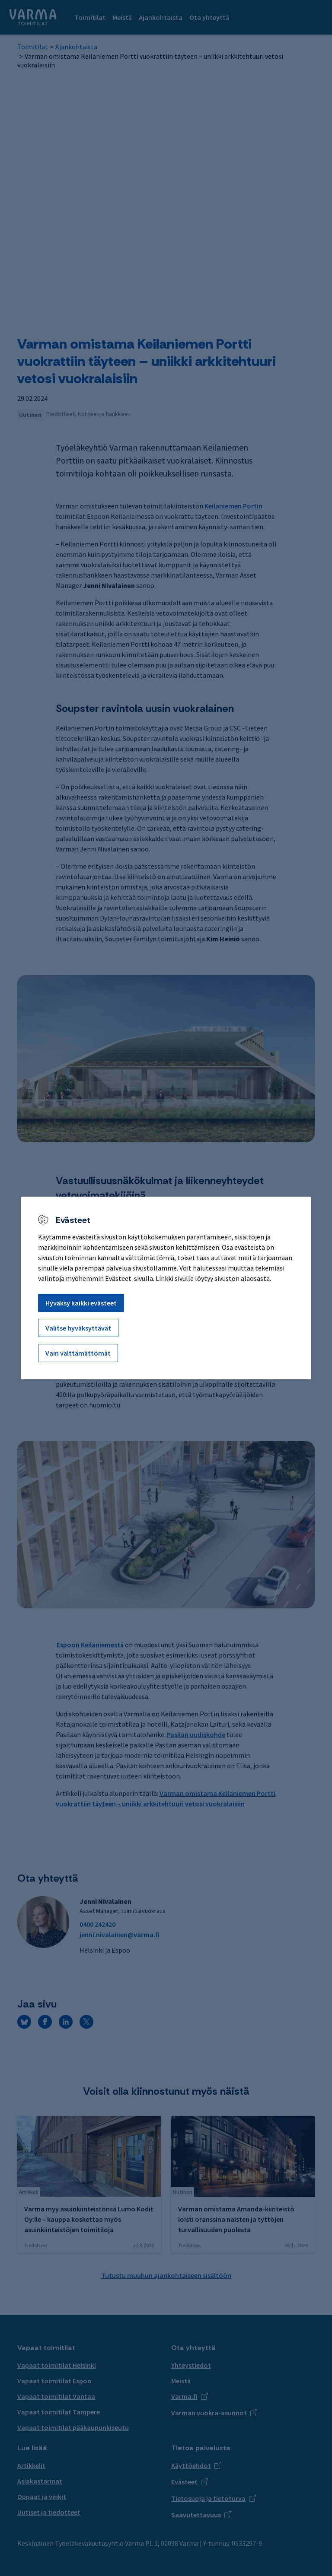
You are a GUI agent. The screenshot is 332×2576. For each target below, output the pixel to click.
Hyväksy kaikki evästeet (81, 1303)
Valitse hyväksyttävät (78, 1328)
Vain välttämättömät (78, 1353)
